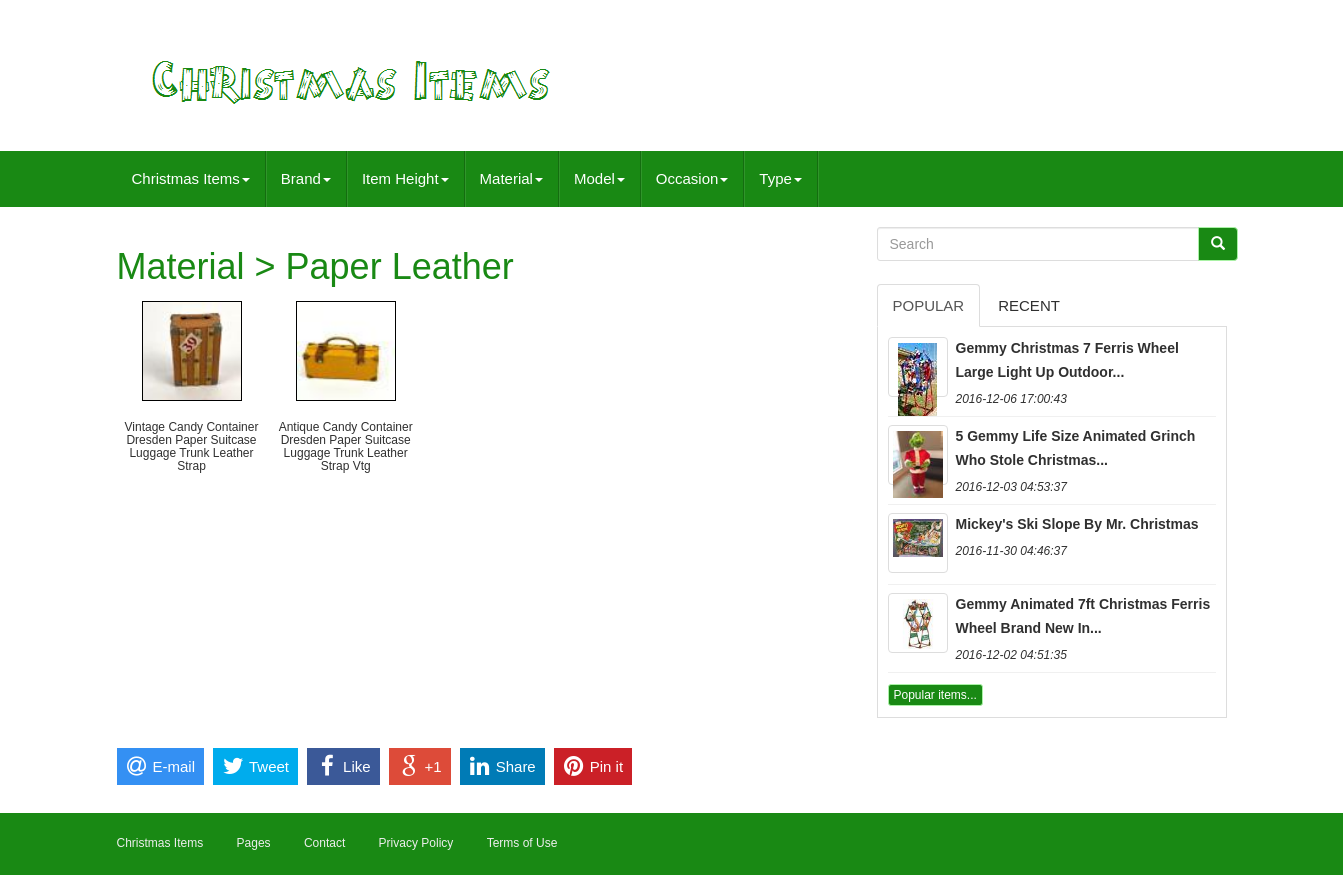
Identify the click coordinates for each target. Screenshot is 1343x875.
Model (599, 178)
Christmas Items (191, 178)
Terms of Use (522, 843)
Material (511, 178)
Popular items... (935, 695)
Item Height (405, 178)
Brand (306, 178)
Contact (324, 843)
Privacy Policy (416, 843)
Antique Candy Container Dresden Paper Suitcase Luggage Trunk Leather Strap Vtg (346, 447)
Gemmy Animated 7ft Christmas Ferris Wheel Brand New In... (1083, 616)
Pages (254, 843)
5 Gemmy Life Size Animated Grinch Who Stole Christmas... (1076, 448)
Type (780, 178)
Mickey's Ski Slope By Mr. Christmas (1077, 524)
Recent (1029, 305)
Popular (929, 305)
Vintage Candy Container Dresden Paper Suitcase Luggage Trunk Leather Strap (192, 447)
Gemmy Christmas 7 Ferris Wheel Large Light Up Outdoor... (1067, 360)
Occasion (692, 178)
